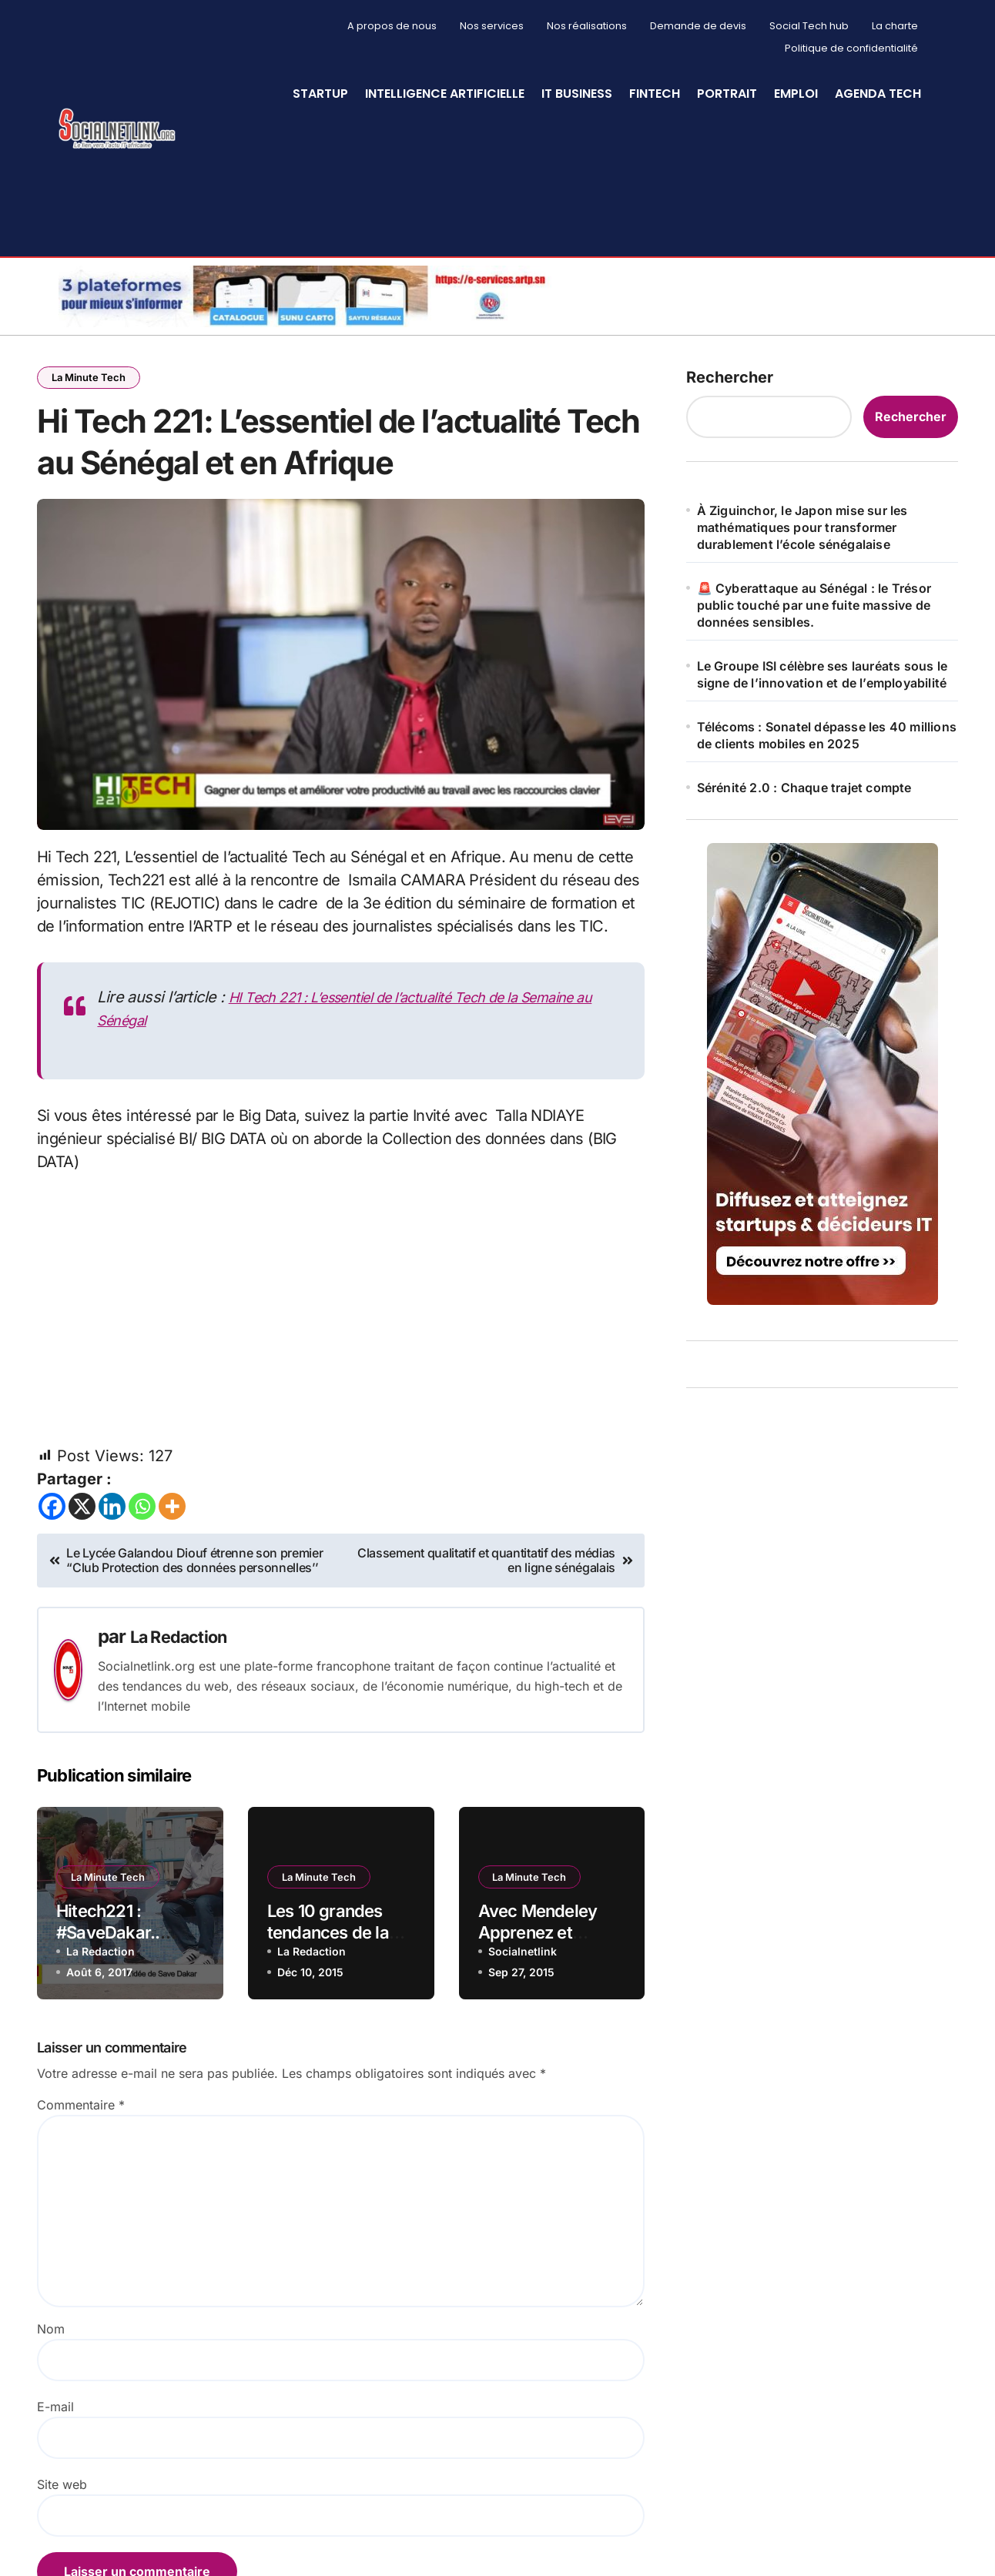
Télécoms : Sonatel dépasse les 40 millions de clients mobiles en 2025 (826, 735)
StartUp (320, 93)
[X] (82, 1574)
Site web (62, 2552)
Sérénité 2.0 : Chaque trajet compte (804, 787)
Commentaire (81, 2172)
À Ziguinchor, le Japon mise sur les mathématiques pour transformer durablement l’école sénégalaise (802, 527)
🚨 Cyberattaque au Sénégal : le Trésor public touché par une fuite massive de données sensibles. (814, 605)
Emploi (796, 93)
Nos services (492, 25)
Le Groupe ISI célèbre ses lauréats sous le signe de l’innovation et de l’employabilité (822, 674)
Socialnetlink (522, 2019)
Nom (51, 2396)
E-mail (55, 2474)
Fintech (654, 93)
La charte (895, 25)
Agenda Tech (878, 93)
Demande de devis (698, 25)
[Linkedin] (112, 1574)
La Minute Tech (90, 378)
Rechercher (729, 377)
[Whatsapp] (142, 1574)
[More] (172, 1574)
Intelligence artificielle (444, 93)
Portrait (727, 93)
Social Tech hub (809, 25)
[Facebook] (52, 1574)
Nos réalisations (587, 25)
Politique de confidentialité (851, 48)
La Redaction (185, 1705)
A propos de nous (392, 25)
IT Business (576, 93)
